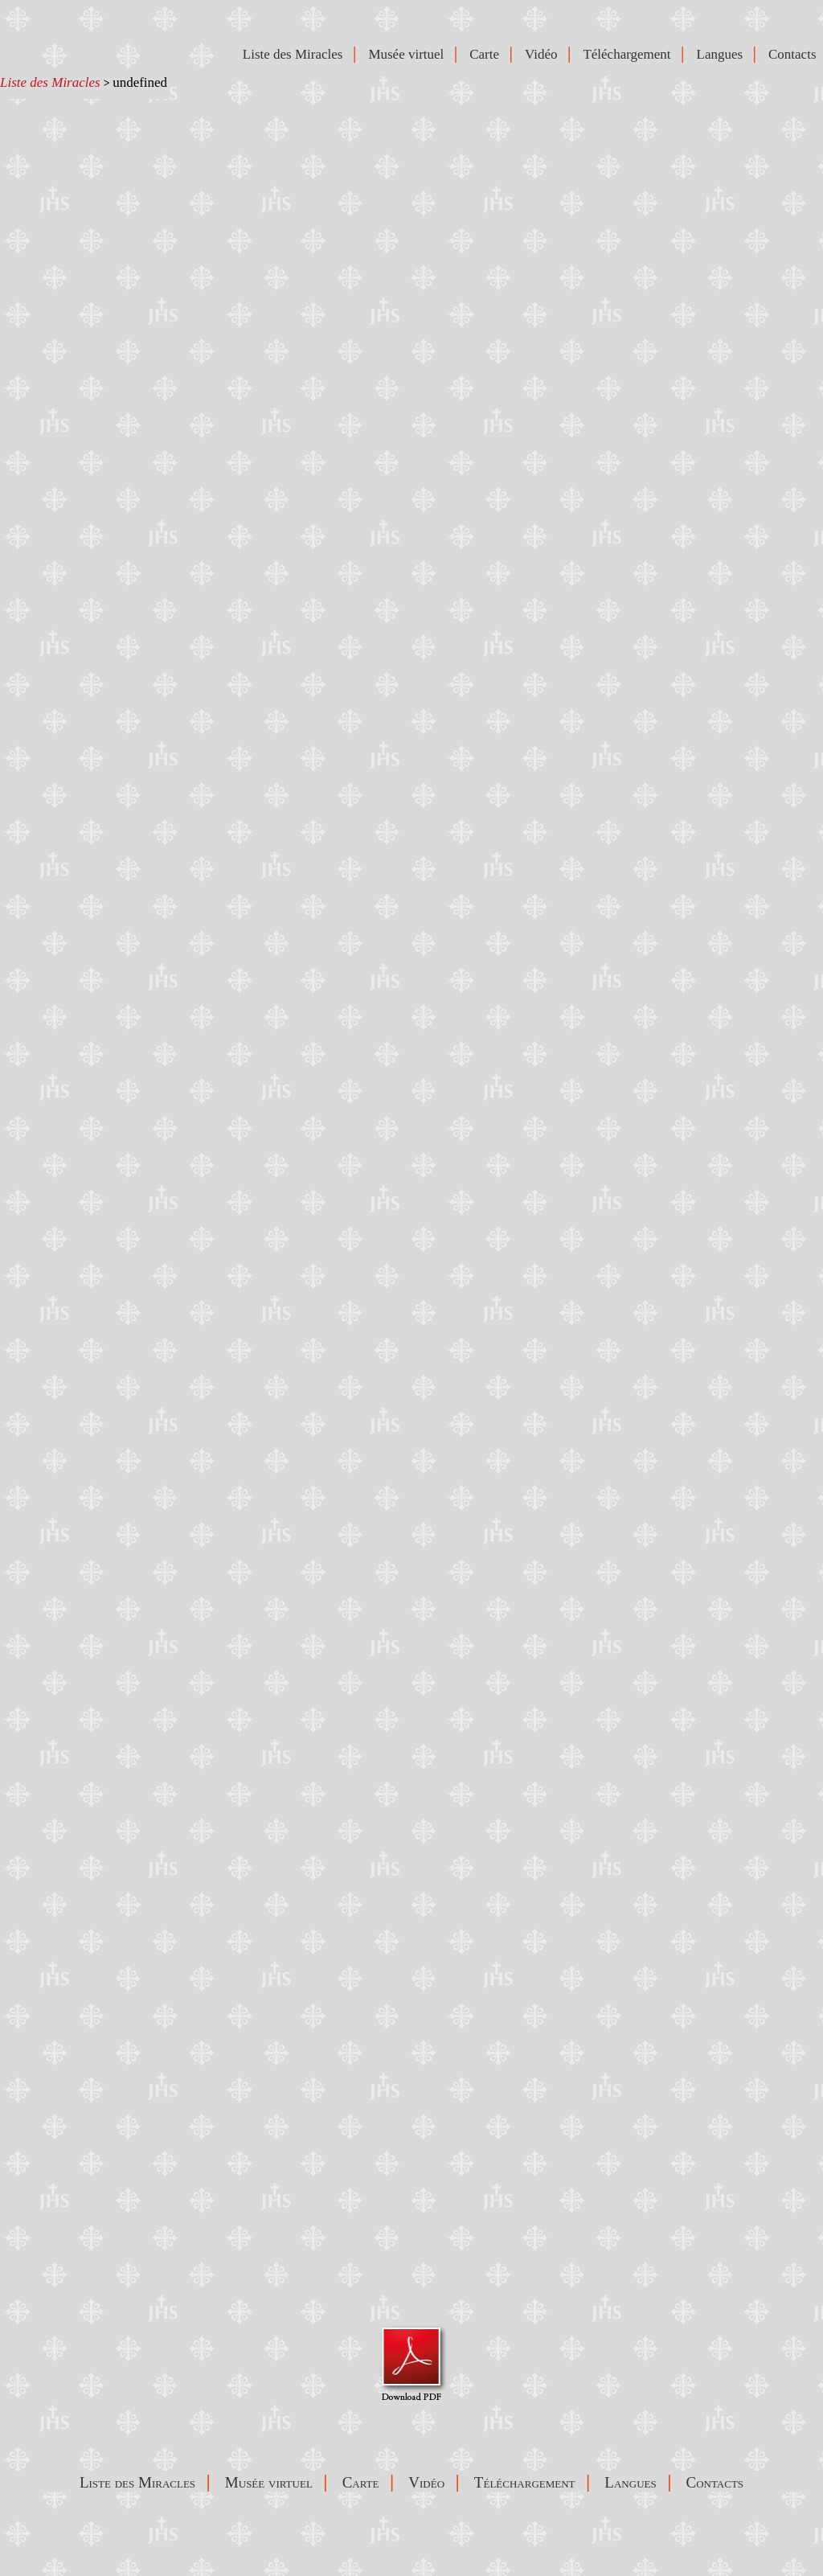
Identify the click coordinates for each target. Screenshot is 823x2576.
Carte (487, 54)
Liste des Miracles (50, 82)
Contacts (795, 54)
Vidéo (544, 54)
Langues (723, 54)
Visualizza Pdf (412, 2363)
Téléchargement (630, 54)
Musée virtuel (409, 54)
